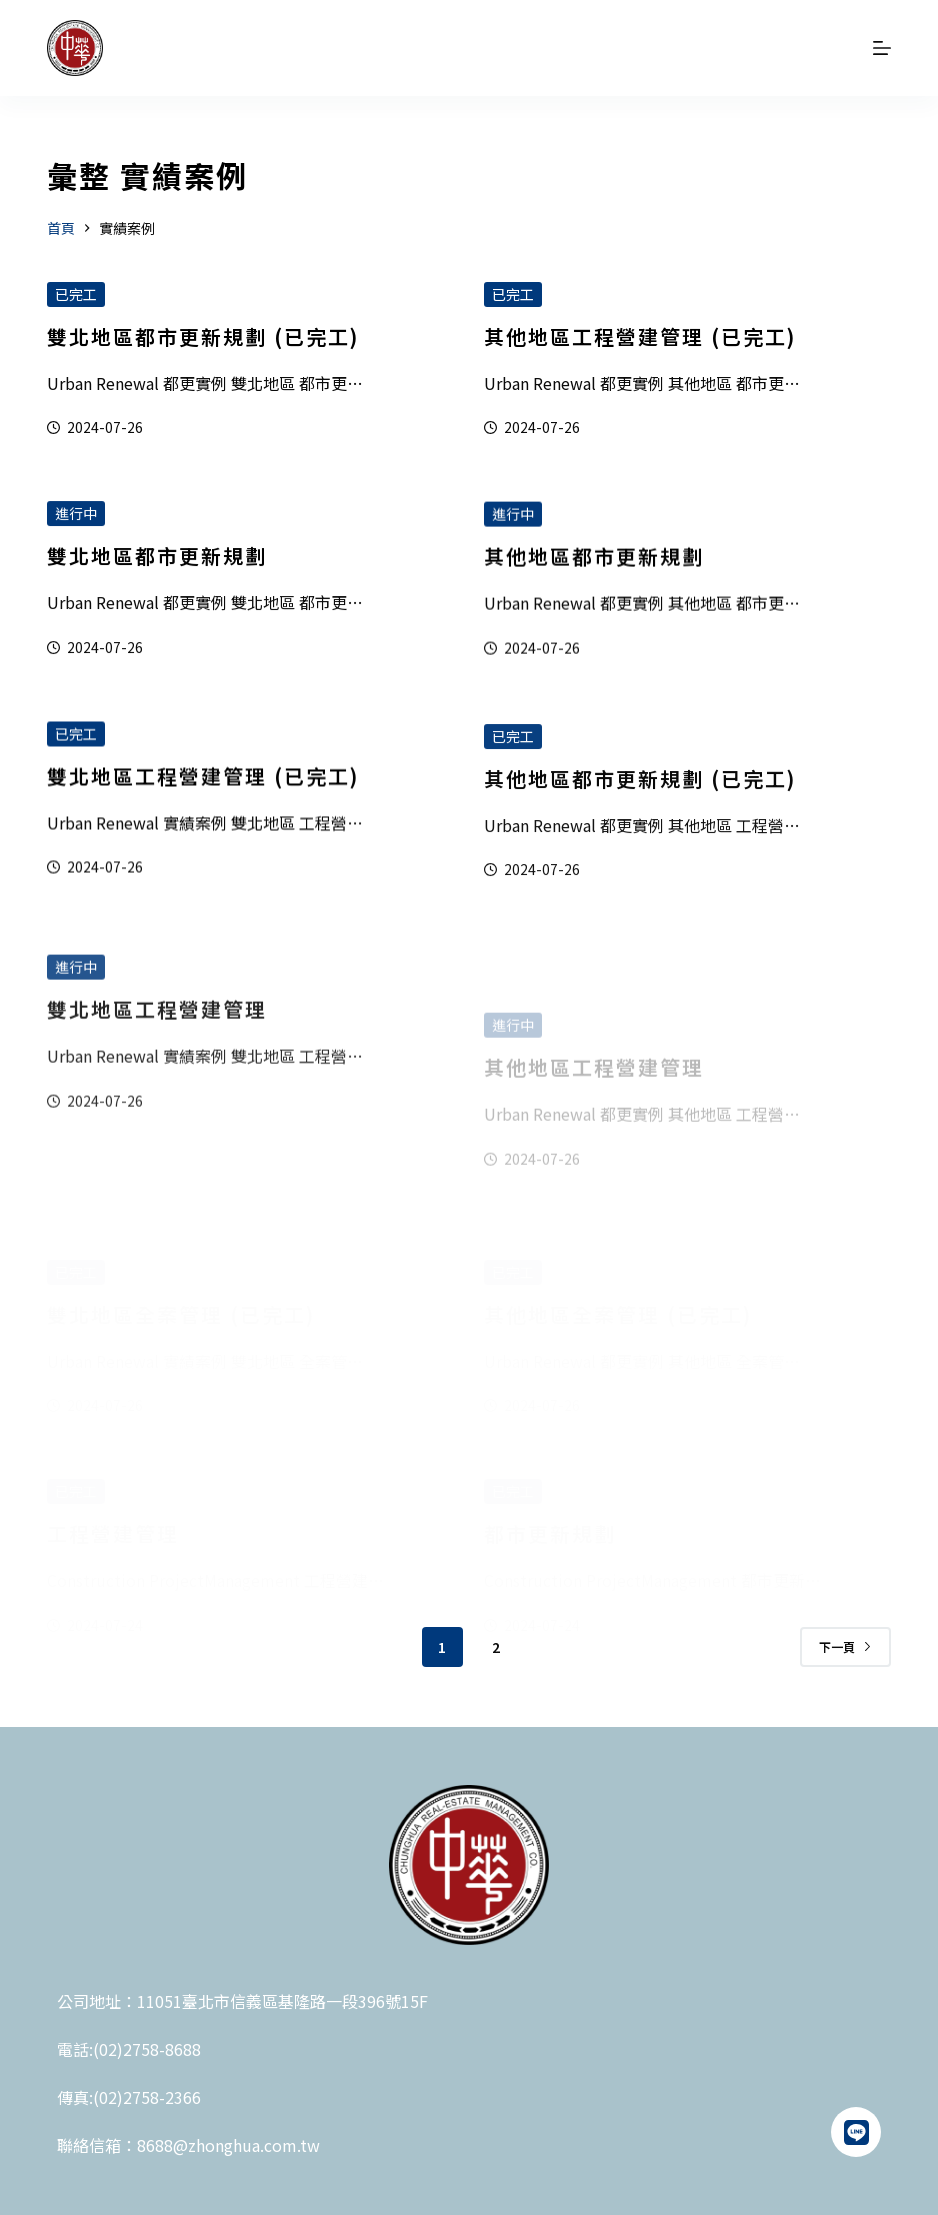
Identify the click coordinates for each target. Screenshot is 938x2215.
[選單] (882, 48)
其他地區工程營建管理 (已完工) (640, 337)
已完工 (76, 294)
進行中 (76, 520)
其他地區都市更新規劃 (594, 589)
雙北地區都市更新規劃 (157, 562)
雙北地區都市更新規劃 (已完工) (203, 336)
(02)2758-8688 (147, 2049)
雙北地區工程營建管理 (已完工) (203, 803)
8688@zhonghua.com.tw (228, 2145)
